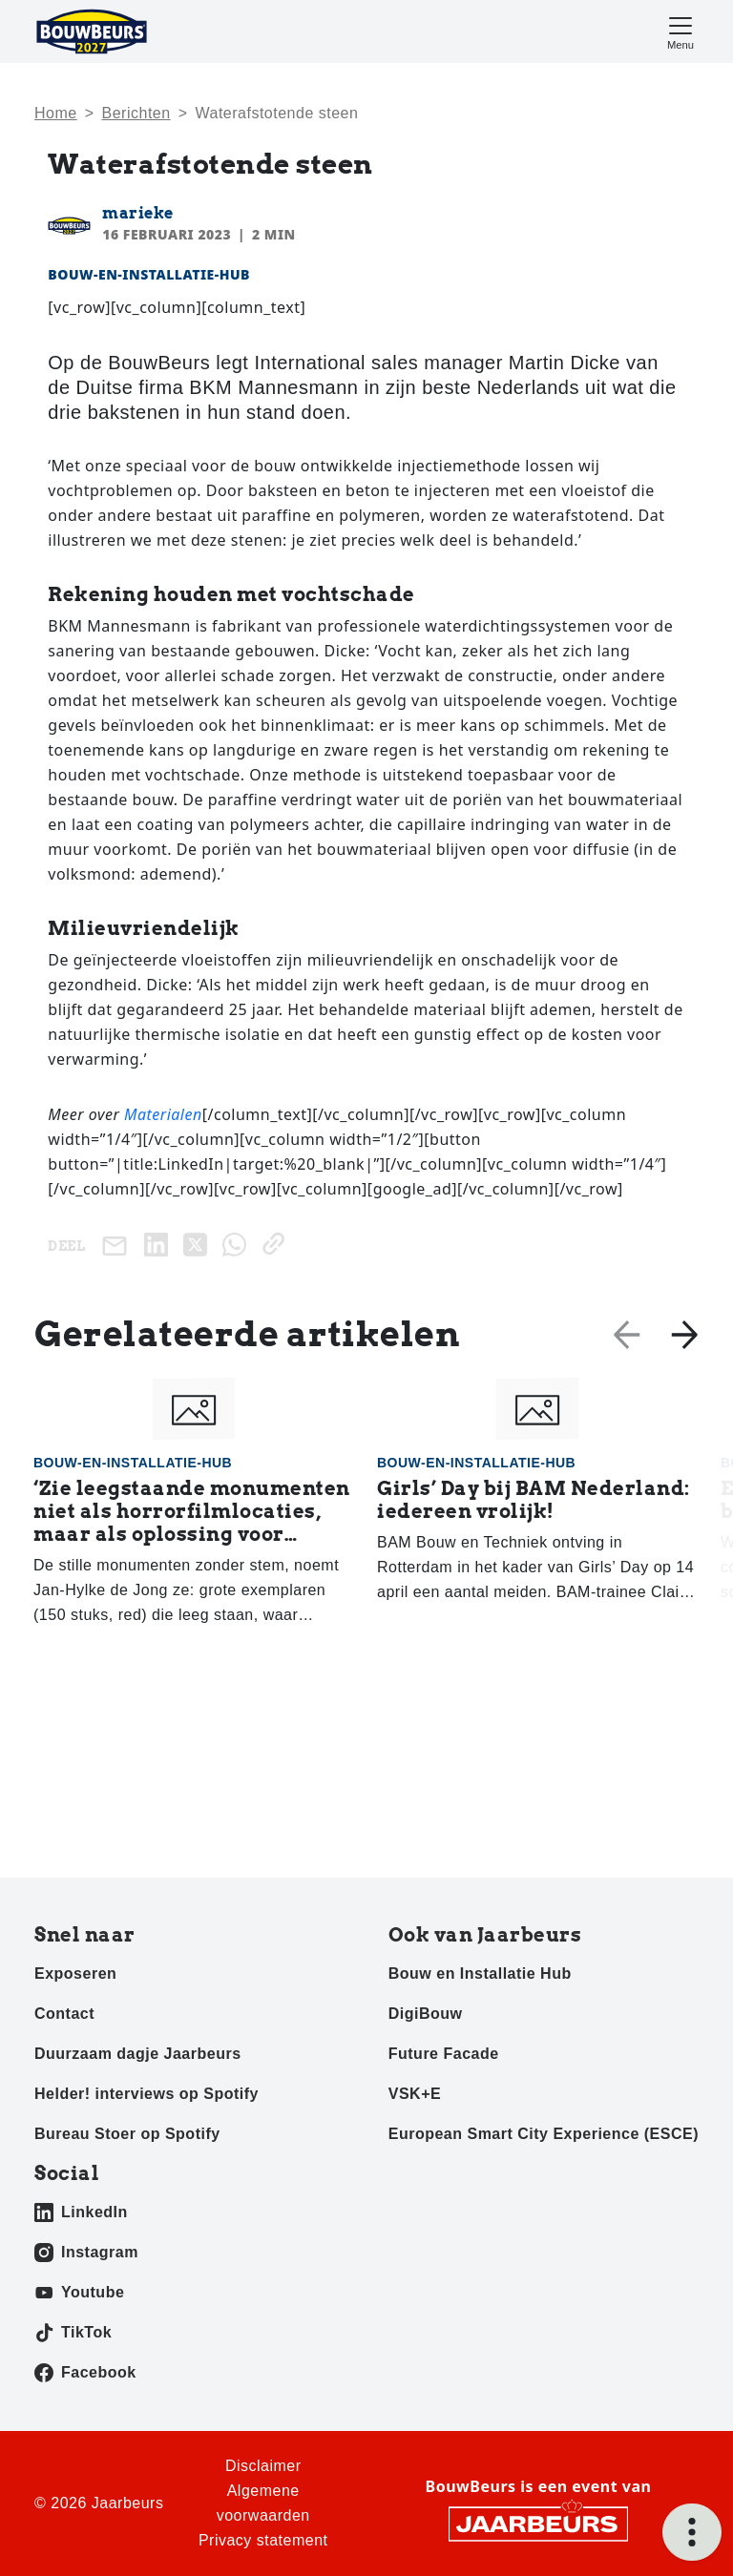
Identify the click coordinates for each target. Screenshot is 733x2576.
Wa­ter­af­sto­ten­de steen (276, 113)
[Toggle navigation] (680, 31)
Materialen (163, 1114)
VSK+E (414, 2094)
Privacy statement (263, 2540)
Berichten (136, 113)
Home (55, 113)
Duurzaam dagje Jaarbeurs (137, 2054)
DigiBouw (425, 2013)
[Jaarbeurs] (538, 2522)
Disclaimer (263, 2466)
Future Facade (443, 2054)
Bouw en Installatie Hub (480, 1973)
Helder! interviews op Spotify (146, 2094)
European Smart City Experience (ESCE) (543, 2134)
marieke (138, 213)
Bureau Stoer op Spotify (127, 2134)
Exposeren (75, 1973)
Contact (64, 2013)
